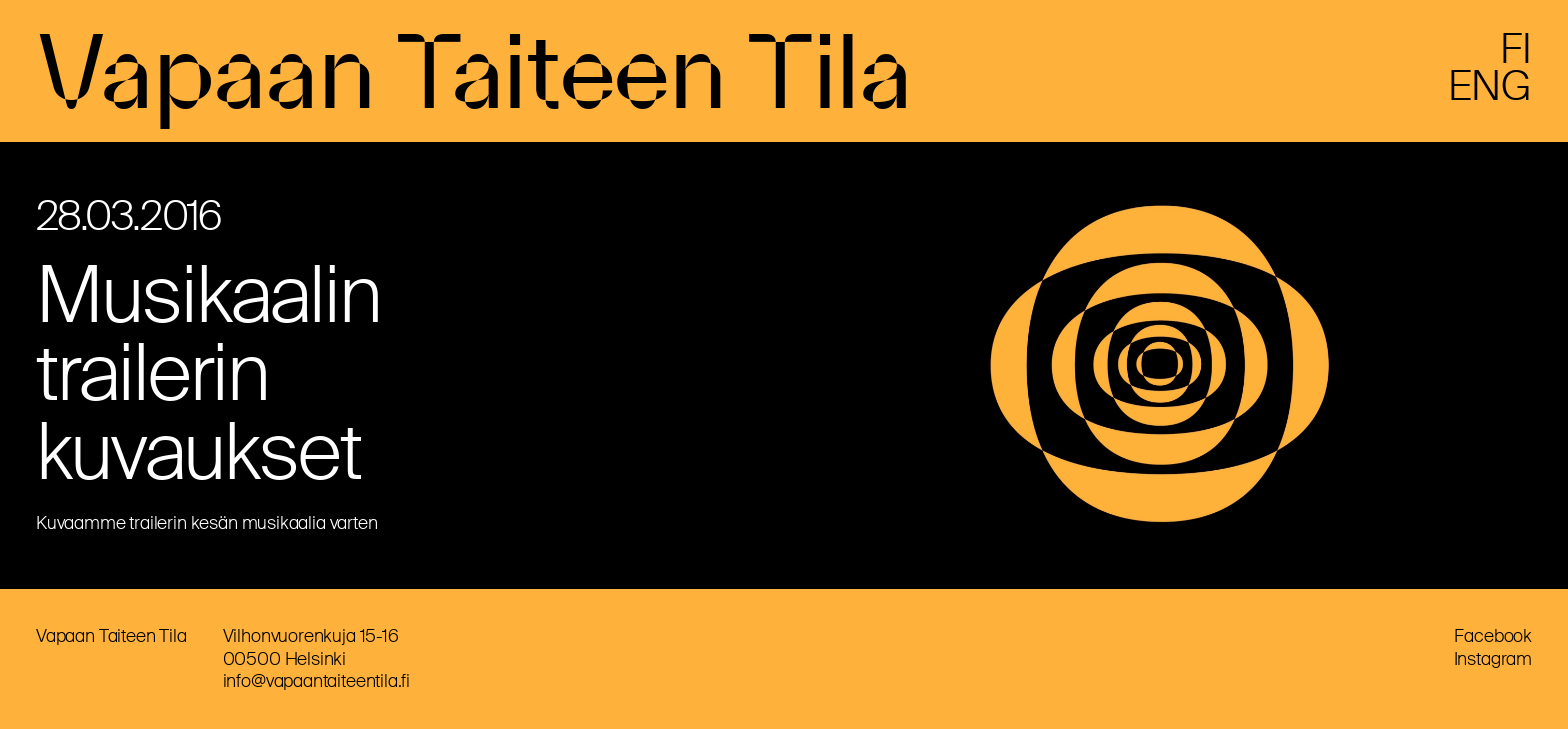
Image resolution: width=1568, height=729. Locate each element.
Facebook (1493, 636)
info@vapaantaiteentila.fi (317, 681)
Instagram (1493, 659)
